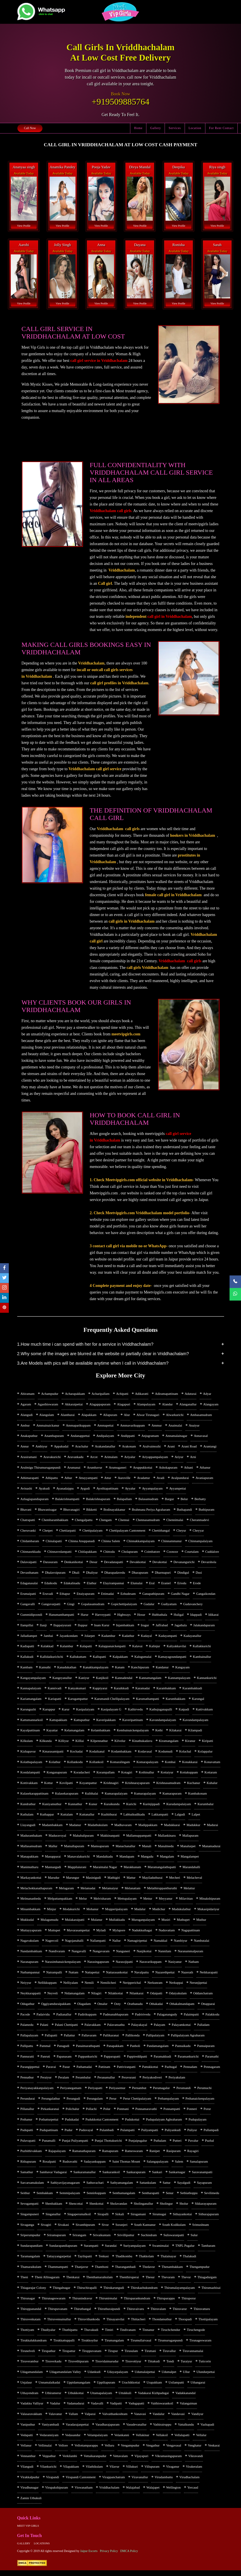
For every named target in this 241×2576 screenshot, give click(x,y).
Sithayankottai (182, 2218)
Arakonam (129, 1446)
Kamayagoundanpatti (172, 1658)
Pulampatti (127, 2134)
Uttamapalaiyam (101, 2398)
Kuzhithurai (109, 1816)
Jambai (48, 1637)
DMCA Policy (129, 2556)
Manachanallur (125, 1848)
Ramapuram (110, 2155)
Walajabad (133, 2493)
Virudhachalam (189, 2482)
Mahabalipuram (83, 1837)
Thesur (150, 2282)
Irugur (145, 1626)
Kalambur (66, 1647)
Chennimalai (174, 1520)
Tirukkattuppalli (64, 2345)
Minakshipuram (209, 1901)
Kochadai (76, 1753)
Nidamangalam (74, 1996)
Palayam (159, 2028)
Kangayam (182, 1668)
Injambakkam (125, 1626)
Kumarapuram (172, 1795)
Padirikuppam (87, 2017)
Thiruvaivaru (135, 2313)
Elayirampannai (113, 1584)
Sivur (105, 2229)
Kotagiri (126, 1774)
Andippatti (128, 1436)
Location (195, 128)
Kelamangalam (74, 1732)
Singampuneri (29, 2218)
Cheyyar (198, 1531)
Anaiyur (194, 1425)
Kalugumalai (142, 1658)
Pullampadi (211, 2134)
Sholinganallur (143, 2208)
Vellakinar (142, 2440)
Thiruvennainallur (59, 2324)
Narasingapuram (98, 1964)
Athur (68, 1478)
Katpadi (184, 1711)
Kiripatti (207, 1742)
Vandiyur (197, 2419)
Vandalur (158, 2419)
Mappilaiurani (77, 1869)
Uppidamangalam (78, 2387)
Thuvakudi (91, 2334)
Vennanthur (28, 2461)
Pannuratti (27, 2060)
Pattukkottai (150, 2070)
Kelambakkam (100, 1732)
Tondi (170, 2366)
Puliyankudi (173, 2134)
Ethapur (65, 1594)
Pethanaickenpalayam (200, 2102)
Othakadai (156, 2007)
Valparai (90, 2419)
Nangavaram (101, 1954)
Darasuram (50, 1563)
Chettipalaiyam (92, 1531)
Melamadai (88, 1890)
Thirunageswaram (53, 2303)
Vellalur (201, 2440)
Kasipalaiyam (85, 1711)
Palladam (203, 2028)
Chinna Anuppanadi (81, 1541)
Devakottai (159, 1563)
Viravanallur (140, 2482)
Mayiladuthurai (152, 1880)
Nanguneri (123, 1954)
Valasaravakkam (31, 2419)
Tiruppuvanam (91, 2356)
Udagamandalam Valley (65, 2377)
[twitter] (4, 1278)
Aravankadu (75, 1457)
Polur (106, 2112)
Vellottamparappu (86, 2451)
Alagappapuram (99, 1404)
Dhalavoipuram (55, 1573)
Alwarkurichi (175, 1415)
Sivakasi (63, 2229)
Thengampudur (199, 2271)
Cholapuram (129, 1552)
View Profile (23, 225)
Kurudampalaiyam (178, 1806)
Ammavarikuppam (132, 1425)
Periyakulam (177, 2081)
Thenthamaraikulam (99, 2282)
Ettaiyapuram (85, 1594)
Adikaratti (141, 1393)
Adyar (207, 1393)
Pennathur (27, 2081)
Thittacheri (138, 2324)
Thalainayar (168, 2260)
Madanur (75, 1827)
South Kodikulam (174, 2229)
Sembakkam (45, 2197)
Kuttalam (67, 1816)
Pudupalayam (198, 2123)
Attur (107, 1478)
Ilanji (43, 1626)
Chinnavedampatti (59, 1552)
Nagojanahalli (74, 1943)
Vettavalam (120, 2461)
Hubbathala (159, 1615)
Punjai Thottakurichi (108, 2144)
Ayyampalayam (152, 1489)
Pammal (45, 2049)
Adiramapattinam (166, 1393)
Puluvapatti (27, 2144)
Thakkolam (146, 2260)
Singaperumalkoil (79, 2218)
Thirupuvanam (57, 2313)
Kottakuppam (189, 1774)
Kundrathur (28, 1806)
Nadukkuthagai (142, 1933)
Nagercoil (51, 1943)
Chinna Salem (110, 1541)
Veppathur (49, 2461)
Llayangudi (27, 1827)
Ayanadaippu (65, 1489)
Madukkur (193, 1827)
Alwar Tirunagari (147, 1415)
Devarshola (208, 1563)
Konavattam (212, 1763)
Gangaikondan (205, 1594)
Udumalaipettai (145, 2377)
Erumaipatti (28, 1594)
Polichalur (72, 2112)
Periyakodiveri (152, 2081)
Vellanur (26, 2451)
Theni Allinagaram (47, 2282)
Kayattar (52, 1732)
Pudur (68, 2134)
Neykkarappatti (30, 1996)
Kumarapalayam (145, 1795)
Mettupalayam (127, 1901)
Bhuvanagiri (71, 1510)
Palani (44, 2028)
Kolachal (185, 1753)
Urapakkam (154, 2387)
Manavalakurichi (78, 1859)
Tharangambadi (125, 2271)
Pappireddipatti (137, 2060)
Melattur (189, 1890)
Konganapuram (57, 1774)
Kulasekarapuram (66, 1795)
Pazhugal (171, 2070)
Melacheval (194, 1880)
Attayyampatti (88, 1478)
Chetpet (47, 1531)
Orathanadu (135, 2007)
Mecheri (174, 1880)
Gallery (155, 128)
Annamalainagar (176, 1436)
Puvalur (193, 2144)
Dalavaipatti (28, 1563)
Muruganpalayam (143, 1922)
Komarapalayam (147, 1763)
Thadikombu (123, 2260)
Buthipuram (206, 1510)
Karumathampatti (147, 1700)
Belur (184, 1499)
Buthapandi (184, 1510)
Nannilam (164, 1954)
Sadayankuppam (95, 2165)
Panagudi (63, 2049)
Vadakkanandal (185, 2398)
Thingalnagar (61, 2292)
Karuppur (48, 1711)
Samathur (26, 2176)
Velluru (109, 2451)
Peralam (63, 2081)
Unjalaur (26, 2387)
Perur (113, 2102)
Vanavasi (140, 2419)
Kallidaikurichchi (51, 1658)
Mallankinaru (167, 1837)
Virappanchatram (113, 2482)
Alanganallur (188, 1404)
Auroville (124, 1478)
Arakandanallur (105, 1446)
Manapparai (53, 1859)
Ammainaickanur (47, 1425)
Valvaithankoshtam (114, 2419)
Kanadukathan (66, 1668)
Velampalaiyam (97, 2440)
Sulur (194, 2239)
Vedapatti (26, 2440)
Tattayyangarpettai (58, 2260)
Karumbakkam (175, 1700)
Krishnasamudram (168, 1785)
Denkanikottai (73, 1563)
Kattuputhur (82, 1721)
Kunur (93, 1806)
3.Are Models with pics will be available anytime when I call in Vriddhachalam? (93, 1363)
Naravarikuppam (150, 1964)
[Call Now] (235, 1281)
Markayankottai (30, 1880)
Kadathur (128, 1637)
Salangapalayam (157, 2165)
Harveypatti (103, 1615)
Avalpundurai (180, 1478)
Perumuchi (204, 2091)
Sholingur (166, 2208)
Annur (24, 1446)
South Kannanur (145, 2229)
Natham (193, 1964)
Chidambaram (29, 1541)
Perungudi (73, 2102)
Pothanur (26, 2123)
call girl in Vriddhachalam (169, 616)
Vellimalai (45, 2451)
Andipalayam (105, 1436)
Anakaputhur (29, 1436)
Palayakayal (139, 2028)
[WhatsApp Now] (235, 1294)
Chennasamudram (148, 1520)
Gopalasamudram (92, 1605)
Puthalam (160, 2144)
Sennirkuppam (96, 2197)
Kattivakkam (204, 1711)
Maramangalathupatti (162, 1869)
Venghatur (194, 2451)
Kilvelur (119, 1742)
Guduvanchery (192, 1605)
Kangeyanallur (62, 1679)
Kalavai (137, 1647)
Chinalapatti (54, 1541)
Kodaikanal (97, 1753)
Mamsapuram (100, 1848)
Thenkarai (72, 2282)
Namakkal (160, 1943)
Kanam (119, 1668)
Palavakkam (93, 2028)
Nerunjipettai (198, 1986)
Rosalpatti (49, 2165)
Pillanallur (27, 2112)
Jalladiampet (28, 1637)
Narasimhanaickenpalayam (63, 1964)
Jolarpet (89, 1637)
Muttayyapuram (31, 1933)
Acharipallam (101, 1393)
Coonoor (172, 1552)
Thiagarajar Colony (33, 2292)
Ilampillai (26, 1626)
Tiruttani (150, 2356)
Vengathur (153, 2451)
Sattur (167, 2186)
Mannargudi (53, 1869)
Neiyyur (25, 1986)
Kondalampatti (30, 1774)
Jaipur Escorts (89, 2556)
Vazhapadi (207, 2430)
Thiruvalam (158, 2313)
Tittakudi (154, 2366)
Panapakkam (115, 2049)
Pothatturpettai (48, 2123)
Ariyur (179, 1457)
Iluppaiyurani (62, 1626)
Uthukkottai (76, 2398)
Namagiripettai (137, 1943)
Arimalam (111, 1457)
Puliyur (192, 2134)
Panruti (45, 2060)
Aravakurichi (52, 1457)
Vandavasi (178, 2419)
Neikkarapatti (209, 1975)
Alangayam (210, 1404)
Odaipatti (156, 1996)
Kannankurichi (207, 1679)
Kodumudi (165, 1753)
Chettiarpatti (67, 1531)
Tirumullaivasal (141, 2345)
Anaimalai (175, 1425)
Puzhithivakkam (31, 2155)
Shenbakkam (53, 2208)
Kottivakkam (29, 1785)
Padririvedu (142, 2017)
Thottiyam (27, 2334)
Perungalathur (50, 2102)
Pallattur (69, 2038)
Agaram (25, 1404)
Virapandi (52, 2482)
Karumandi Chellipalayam (111, 1700)
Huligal (179, 1615)
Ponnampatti (171, 2112)
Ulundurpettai (205, 2377)
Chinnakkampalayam (141, 1541)
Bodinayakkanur (114, 1510)
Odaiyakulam (178, 1996)
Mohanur (92, 1911)
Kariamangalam (31, 1700)
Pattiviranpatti (126, 2070)
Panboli (135, 2049)
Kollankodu (75, 1763)
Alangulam (46, 1415)
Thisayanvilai (115, 2324)
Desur (94, 1563)
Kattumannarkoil (31, 1721)
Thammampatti (58, 2271)
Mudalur (140, 1911)
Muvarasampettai (78, 1933)
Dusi (199, 1573)
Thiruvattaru (201, 2313)
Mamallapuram (74, 1848)
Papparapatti (112, 2060)
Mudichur (158, 1911)
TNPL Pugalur (185, 2250)
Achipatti (122, 1393)
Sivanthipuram (85, 2229)
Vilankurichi (48, 2472)
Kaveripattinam (132, 1721)
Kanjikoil (102, 1679)
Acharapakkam (75, 1393)
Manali (146, 1848)
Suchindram (149, 2239)
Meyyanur (166, 1901)
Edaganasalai (29, 1584)
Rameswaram (134, 2155)
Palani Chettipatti (66, 2028)
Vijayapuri (141, 2461)
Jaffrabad (162, 1626)
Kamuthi (45, 1668)
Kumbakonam (197, 1795)
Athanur (205, 1467)
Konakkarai (189, 1763)
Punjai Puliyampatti (75, 2144)
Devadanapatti (113, 1563)
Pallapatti (51, 2038)
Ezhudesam (128, 1594)
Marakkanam (132, 1869)
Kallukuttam (78, 1658)
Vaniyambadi (50, 2430)
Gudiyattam (169, 1605)
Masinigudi (93, 1880)
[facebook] (4, 1268)
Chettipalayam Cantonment (127, 1531)
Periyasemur (117, 2091)
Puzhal (209, 2144)
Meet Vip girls (28, 2531)
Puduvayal (86, 2134)
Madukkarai (172, 1827)
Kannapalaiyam (30, 1689)
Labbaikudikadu (134, 1816)
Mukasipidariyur (208, 1911)
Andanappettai (80, 1436)
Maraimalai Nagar (105, 1869)
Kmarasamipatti (52, 1753)
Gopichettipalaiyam (124, 1605)
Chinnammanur (171, 1541)
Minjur (51, 1911)
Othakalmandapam (181, 2007)
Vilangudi (26, 2472)
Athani (188, 1467)
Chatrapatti (27, 1520)
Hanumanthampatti (61, 1615)
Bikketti (91, 1510)
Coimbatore (152, 1552)
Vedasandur (73, 2440)
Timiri (109, 2334)
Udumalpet (169, 2377)
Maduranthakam (31, 1837)
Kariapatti (54, 1700)
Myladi (101, 1933)
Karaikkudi (121, 1689)
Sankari (157, 2176)
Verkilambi (69, 2461)
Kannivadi (54, 1689)
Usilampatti (176, 2387)
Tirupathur (49, 2356)
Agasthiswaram (48, 1404)
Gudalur (148, 1605)
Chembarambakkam (55, 1520)
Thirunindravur (82, 2303)
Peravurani (128, 2081)
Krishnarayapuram (137, 1785)
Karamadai (142, 1689)
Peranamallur (106, 2081)
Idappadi (196, 1615)
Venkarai (214, 2451)
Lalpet (196, 1816)
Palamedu (26, 2028)
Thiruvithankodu (88, 2324)
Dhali (75, 1573)
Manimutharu (29, 1869)
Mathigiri (113, 1880)
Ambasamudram (201, 1415)
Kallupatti (99, 1658)
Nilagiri (96, 1996)
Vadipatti (116, 2408)
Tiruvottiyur (133, 2366)
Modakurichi (71, 1911)
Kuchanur (193, 1785)
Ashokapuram (168, 1467)
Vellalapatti (181, 2440)
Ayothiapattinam (107, 1489)
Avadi (160, 1478)
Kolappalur (205, 1753)
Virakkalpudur (30, 2482)
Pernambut (139, 2091)
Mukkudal (27, 1922)
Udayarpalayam (117, 2377)
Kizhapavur (28, 1753)
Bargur (169, 1499)
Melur (83, 1901)
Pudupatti (26, 2134)
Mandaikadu (104, 1859)
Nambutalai (201, 1943)
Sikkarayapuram (205, 2208)
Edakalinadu (72, 1584)
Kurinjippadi (151, 1806)
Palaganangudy (167, 2017)
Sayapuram (204, 2186)
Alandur (167, 1404)
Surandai (111, 2250)
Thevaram (168, 2282)
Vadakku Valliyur (31, 2408)
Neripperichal (132, 1986)
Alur (127, 1415)
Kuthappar (47, 1816)
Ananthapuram (54, 1436)
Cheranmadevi (199, 1520)
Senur (169, 2197)
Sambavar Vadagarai (53, 2176)
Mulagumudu (49, 1922)
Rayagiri (193, 2155)
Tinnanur (148, 2334)
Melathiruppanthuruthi (162, 1890)
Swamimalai (160, 2250)
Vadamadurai (75, 2408)
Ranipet (154, 2155)
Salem (179, 2165)
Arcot (94, 1457)
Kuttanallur (86, 1816)
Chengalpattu (83, 1520)
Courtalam (192, 1552)
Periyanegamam (70, 2091)
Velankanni (121, 2440)
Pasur (66, 2070)
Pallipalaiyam (155, 2038)
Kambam (26, 1668)
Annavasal (201, 1436)
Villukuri (132, 2472)
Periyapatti (95, 2091)
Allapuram (110, 1415)
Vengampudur (130, 2451)
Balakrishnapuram (98, 1499)
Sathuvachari (94, 2186)
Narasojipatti (124, 1964)
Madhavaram (123, 1827)
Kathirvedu (135, 1711)
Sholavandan (118, 2208)
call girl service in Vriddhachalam (98, 360)
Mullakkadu (117, 1922)
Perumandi (184, 2091)
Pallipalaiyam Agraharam (188, 2038)
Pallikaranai (111, 2038)
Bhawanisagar (47, 1510)
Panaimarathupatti (88, 2049)
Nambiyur (180, 1943)
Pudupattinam (49, 2134)
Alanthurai (68, 1415)
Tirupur (113, 2356)
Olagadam (84, 2007)
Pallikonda (132, 2038)
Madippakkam (147, 1827)
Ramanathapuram (84, 2155)
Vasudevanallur (136, 2430)
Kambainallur (202, 1658)
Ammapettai (105, 1425)
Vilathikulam (94, 2472)
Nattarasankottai (117, 1975)
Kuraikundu (112, 1806)
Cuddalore (212, 1552)
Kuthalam (26, 1816)
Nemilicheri (108, 1986)
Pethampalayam (168, 2102)
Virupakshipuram (56, 2493)
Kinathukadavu (142, 1742)
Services (175, 128)
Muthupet (183, 1922)
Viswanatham (84, 2493)
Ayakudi (44, 1489)
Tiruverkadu (53, 2366)
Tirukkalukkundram (33, 2345)
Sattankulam (148, 2186)
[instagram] (4, 1288)
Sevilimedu (211, 2197)
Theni (24, 2282)
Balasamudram (148, 1499)
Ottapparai (208, 2007)
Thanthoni (102, 2271)
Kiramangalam (168, 1742)
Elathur (91, 1584)
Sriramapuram (56, 2239)
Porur (207, 2112)
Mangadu (147, 1859)
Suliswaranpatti (173, 2239)
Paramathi (212, 2060)
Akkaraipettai (74, 1404)
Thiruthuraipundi (109, 2313)
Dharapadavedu (114, 1573)
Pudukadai (72, 2123)
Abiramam (27, 1393)
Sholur (183, 2208)
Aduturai (190, 1393)
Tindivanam (128, 2334)
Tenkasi (104, 2260)
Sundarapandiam (31, 2250)
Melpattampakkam (60, 1901)
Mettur (147, 1901)
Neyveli (52, 1996)
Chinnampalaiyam (200, 1541)
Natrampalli (54, 1975)
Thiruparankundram (137, 2303)
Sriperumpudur (30, 2239)
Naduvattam (167, 1933)
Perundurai (27, 2102)
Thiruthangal (82, 2313)
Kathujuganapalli (160, 1711)
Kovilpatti (66, 1785)
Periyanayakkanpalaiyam (37, 2091)
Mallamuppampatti (138, 1837)
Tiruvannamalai (192, 2356)
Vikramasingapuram (168, 2461)
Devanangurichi (184, 1563)
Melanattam (133, 1890)
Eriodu (181, 1584)
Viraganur (172, 2472)
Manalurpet (187, 1848)
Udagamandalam (31, 2377)
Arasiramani (28, 1457)
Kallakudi (26, 1658)
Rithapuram (28, 2165)
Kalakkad (47, 1647)
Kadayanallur (192, 1637)
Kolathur (55, 1763)
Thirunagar (27, 2303)
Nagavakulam (29, 1943)
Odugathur (27, 2007)
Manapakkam (29, 1859)
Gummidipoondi (31, 1615)
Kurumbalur (205, 1806)
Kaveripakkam (106, 1721)
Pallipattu (26, 2049)
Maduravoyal (57, 1837)
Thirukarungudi (113, 2292)
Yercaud (192, 2493)
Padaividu (43, 2017)
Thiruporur (188, 2303)
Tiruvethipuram (78, 2366)
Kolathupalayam (31, 1763)
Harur (84, 1615)
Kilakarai (175, 1732)
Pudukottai (132, 2123)
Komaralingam (120, 1763)
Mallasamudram (31, 1848)
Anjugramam (150, 1436)
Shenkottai (96, 2208)
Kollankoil (96, 1763)
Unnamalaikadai (49, 2387)
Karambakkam (166, 1689)
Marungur (72, 1880)
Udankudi (94, 2377)
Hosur (141, 1615)
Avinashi (26, 1489)
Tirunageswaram (200, 2345)
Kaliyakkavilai (176, 1647)
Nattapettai (92, 1975)
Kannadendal (123, 1679)
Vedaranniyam (49, 2440)
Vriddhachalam (109, 2493)
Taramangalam (30, 2260)
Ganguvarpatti (50, 1605)
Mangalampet (190, 1859)
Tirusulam (131, 2356)
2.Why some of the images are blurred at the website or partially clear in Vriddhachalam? (103, 1353)
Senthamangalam (123, 2197)
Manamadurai (211, 1848)
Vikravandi (195, 2461)
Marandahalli (191, 1869)
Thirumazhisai (211, 2292)
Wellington (173, 2493)
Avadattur (143, 1478)
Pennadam (190, 2070)
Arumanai (73, 1467)
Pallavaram (89, 2038)
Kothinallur (146, 1774)
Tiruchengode (196, 2334)
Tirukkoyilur (89, 2345)
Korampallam (105, 1774)
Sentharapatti (150, 2197)
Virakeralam (194, 2472)
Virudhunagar (29, 2493)
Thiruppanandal (30, 2313)
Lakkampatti (159, 1816)
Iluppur (82, 1626)
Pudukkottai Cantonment (101, 2123)
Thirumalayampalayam (179, 2292)
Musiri (165, 1922)
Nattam (73, 1975)
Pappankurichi (87, 2060)
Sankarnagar (177, 2176)
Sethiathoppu (188, 2197)
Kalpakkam (120, 1658)
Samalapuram (199, 2165)
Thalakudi (189, 2260)
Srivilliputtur (125, 2239)
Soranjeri (121, 2229)
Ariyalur (129, 1457)
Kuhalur (212, 1785)
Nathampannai (30, 1975)
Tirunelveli (27, 2356)
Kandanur (162, 1668)
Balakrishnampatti (67, 1499)
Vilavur (114, 2472)
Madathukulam (98, 1827)
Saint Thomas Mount (126, 2165)
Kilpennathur (99, 1742)
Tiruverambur (29, 2366)
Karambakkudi (192, 1689)
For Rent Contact (221, 128)
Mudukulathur (181, 1911)
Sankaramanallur (84, 2176)
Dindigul (183, 1573)
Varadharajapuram (107, 2430)
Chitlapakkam (87, 1552)
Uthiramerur (53, 2398)
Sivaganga (27, 2229)
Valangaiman (188, 2408)
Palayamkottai (181, 2028)
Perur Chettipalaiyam (137, 2102)
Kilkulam (26, 1742)
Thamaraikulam (30, 2271)
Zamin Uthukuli (31, 2504)
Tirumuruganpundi (170, 2345)
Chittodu (109, 1552)
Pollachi (91, 2112)
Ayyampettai (177, 1489)
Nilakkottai (115, 1996)
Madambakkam (52, 1827)
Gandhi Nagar (180, 1594)
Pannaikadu (183, 2049)
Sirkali (119, 2218)
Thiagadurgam (207, 2282)
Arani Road (189, 1446)
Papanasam (64, 2060)
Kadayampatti (167, 1637)
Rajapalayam (57, 2155)
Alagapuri (123, 1404)
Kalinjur (154, 1647)
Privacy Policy (109, 2556)
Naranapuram (29, 1964)
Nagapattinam (190, 1933)
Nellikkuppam (47, 1986)
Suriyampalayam (134, 2250)
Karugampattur (78, 1700)
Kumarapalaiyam (116, 1795)
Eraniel (166, 1584)
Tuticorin (205, 2366)
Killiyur (63, 1742)
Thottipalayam (208, 2324)
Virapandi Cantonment (81, 2482)
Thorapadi (185, 2324)
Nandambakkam (31, 1954)
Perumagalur (161, 2091)
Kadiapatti (27, 1647)
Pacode (25, 2017)
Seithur (25, 2197)
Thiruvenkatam (30, 2324)
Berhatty (200, 1499)
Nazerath (187, 1975)
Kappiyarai (100, 1689)
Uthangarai (198, 2387)
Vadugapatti (136, 2408)
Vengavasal (173, 2451)
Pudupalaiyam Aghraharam (164, 2123)
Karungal (198, 1700)
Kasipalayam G (111, 1711)
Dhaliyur (92, 1573)
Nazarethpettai (165, 1975)
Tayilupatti (85, 2260)
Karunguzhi (28, 1711)
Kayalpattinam (30, 1732)
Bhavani (25, 1510)
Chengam (105, 1520)
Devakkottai (138, 1563)
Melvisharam (102, 1901)
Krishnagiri (110, 1785)
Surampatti (91, 2250)
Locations (42, 2549)
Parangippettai (30, 2070)
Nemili (89, 1986)
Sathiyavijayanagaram (65, 2186)
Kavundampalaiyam (162, 1721)
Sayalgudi (183, 2186)
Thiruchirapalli (87, 2292)
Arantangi (210, 1446)
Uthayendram (29, 2398)
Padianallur (63, 2017)
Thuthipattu (69, 2334)
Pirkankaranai (50, 2112)
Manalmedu (166, 1848)
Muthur (201, 1922)
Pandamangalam (158, 2049)
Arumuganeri (117, 1467)
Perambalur (83, 2081)
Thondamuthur (162, 2324)
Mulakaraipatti (74, 1922)
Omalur (102, 2007)
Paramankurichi (188, 2060)
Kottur (48, 1785)
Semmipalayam (69, 2197)
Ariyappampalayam (155, 1457)
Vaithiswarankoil (162, 2408)
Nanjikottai (144, 1954)
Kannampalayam (179, 1679)
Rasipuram (173, 2155)
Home (138, 128)
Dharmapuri (163, 1573)
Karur (66, 1711)
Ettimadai (107, 1594)
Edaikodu (50, 1584)
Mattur (131, 1880)
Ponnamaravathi (146, 2112)
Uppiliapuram (106, 2387)
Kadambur (108, 1637)
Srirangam (79, 2239)
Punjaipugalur (138, 2144)
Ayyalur (130, 1489)
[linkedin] (4, 1298)
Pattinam (104, 2070)
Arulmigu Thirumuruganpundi (40, 1467)
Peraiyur (46, 2081)
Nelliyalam (70, 1986)
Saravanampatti (202, 2176)
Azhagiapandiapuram (34, 1499)
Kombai (170, 1763)
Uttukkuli (125, 2398)
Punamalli (48, 2144)
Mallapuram (190, 1837)
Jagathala (181, 1626)
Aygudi (85, 1489)
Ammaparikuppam (78, 1425)
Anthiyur (41, 1446)
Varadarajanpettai (77, 2430)
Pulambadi (107, 2134)
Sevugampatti (29, 2208)
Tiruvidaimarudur (107, 2366)
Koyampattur (88, 1785)
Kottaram (210, 1774)
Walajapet (153, 2493)
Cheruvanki (28, 1531)
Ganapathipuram (153, 1594)
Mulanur (96, 1922)
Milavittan (186, 1901)
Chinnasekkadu (30, 1552)
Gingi (70, 1605)
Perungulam (95, 2102)
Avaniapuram (204, 1478)
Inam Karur (101, 1626)
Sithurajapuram (209, 2218)
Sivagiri (46, 2229)
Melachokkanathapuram (36, 1890)
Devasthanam (29, 1573)
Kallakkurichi (202, 1647)
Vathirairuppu (162, 2430)
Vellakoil (162, 2440)
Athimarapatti (29, 1478)
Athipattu (51, 1478)
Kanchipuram (140, 1668)
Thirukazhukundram (144, 2292)
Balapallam (124, 1499)
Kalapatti (86, 1647)
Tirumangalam (114, 2345)
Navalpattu (141, 1975)
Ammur (156, 1425)
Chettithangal (161, 1531)
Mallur (52, 1848)
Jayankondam (69, 1637)
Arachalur (81, 1446)
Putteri (177, 2144)
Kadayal (146, 1637)
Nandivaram (57, 1954)
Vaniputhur (27, 2430)
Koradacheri (82, 1774)
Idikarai (213, 1615)
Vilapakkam (71, 2472)
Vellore (63, 2451)
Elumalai (136, 1584)
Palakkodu (212, 2017)
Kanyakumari (77, 1689)
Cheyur (181, 1531)
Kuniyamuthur (52, 1806)
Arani (171, 1446)
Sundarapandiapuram (63, 2250)
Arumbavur (94, 1467)
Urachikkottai (131, 2387)
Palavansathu (116, 2028)
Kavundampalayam (195, 1721)
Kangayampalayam (33, 1679)
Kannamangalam (150, 1679)
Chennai (123, 1520)
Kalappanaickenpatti (111, 1647)
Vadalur (55, 2408)
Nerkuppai (176, 1986)
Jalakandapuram (204, 1626)
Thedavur (148, 2271)
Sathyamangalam (121, 2186)
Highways (124, 1615)
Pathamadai (84, 2070)
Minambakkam (30, 1911)
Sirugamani (138, 2218)
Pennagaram (212, 2070)
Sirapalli (103, 2218)
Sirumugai (159, 2218)
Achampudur (49, 1393)
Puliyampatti (149, 2134)
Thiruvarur (180, 2313)
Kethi (159, 1732)
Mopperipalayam (116, 1911)
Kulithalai (91, 1795)
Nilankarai (136, 1996)
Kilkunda (45, 1742)
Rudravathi (70, 2165)
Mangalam (167, 1859)
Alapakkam (88, 1415)
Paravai (51, 2070)
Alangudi (26, 1415)
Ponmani (123, 2112)
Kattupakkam (58, 1721)
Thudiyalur (48, 2334)
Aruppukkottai (142, 1467)
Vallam (73, 2419)
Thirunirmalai (108, 2303)
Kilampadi (195, 1732)
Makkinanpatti (110, 1837)
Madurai (212, 1827)
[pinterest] (4, 1308)
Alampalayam (146, 1404)
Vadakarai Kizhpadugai (153, 2398)
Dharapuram (140, 1573)
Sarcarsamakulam (32, 2186)
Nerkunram (154, 1986)
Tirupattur (68, 2356)
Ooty (117, 2007)
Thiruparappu (166, 2303)
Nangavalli (79, 1954)
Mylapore (118, 1933)
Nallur (116, 1943)
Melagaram (66, 1890)
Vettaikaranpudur (95, 2461)
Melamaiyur (110, 1890)
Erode (197, 1584)
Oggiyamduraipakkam (56, 2007)
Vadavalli (97, 2408)
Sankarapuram (135, 2176)
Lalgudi (180, 1816)
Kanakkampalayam (96, 1668)
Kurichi (131, 1806)
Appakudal (61, 1446)
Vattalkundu (186, 2430)
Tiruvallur (169, 2356)
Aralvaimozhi (151, 1446)
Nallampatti (98, 1943)
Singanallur (53, 2218)
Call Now (30, 128)
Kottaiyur (167, 1774)
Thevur (186, 2282)
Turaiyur (186, 2366)
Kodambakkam (121, 1753)
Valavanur (55, 2419)
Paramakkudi (162, 2060)
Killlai (79, 1742)
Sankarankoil (111, 2176)
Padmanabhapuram (115, 2017)
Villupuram (151, 2472)
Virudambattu (164, 2482)
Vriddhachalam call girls (110, 511)
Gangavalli (27, 1605)
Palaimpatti (191, 2017)
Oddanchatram (203, 1996)
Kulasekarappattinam (34, 1795)
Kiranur (190, 1742)
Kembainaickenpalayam (133, 1732)
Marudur (53, 1880)
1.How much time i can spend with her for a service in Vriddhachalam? (85, 1344)
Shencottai (76, 2208)
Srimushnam (200, 2229)
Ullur (186, 2377)
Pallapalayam (29, 2038)
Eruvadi (47, 1594)
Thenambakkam (172, 2271)
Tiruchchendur (170, 2334)
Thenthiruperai (129, 2282)
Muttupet (54, 1933)
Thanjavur (81, 2271)
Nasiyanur (175, 1964)
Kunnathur (75, 1806)
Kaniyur (84, 1679)
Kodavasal (145, 1753)
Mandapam (126, 1859)
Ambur (25, 1425)
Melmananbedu (30, 1901)
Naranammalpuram (190, 1954)
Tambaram (208, 2250)
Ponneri (192, 2112)
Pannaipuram (206, 2049)
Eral (152, 1584)
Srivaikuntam (102, 2239)
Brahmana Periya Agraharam (151, 1510)
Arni (193, 1457)
